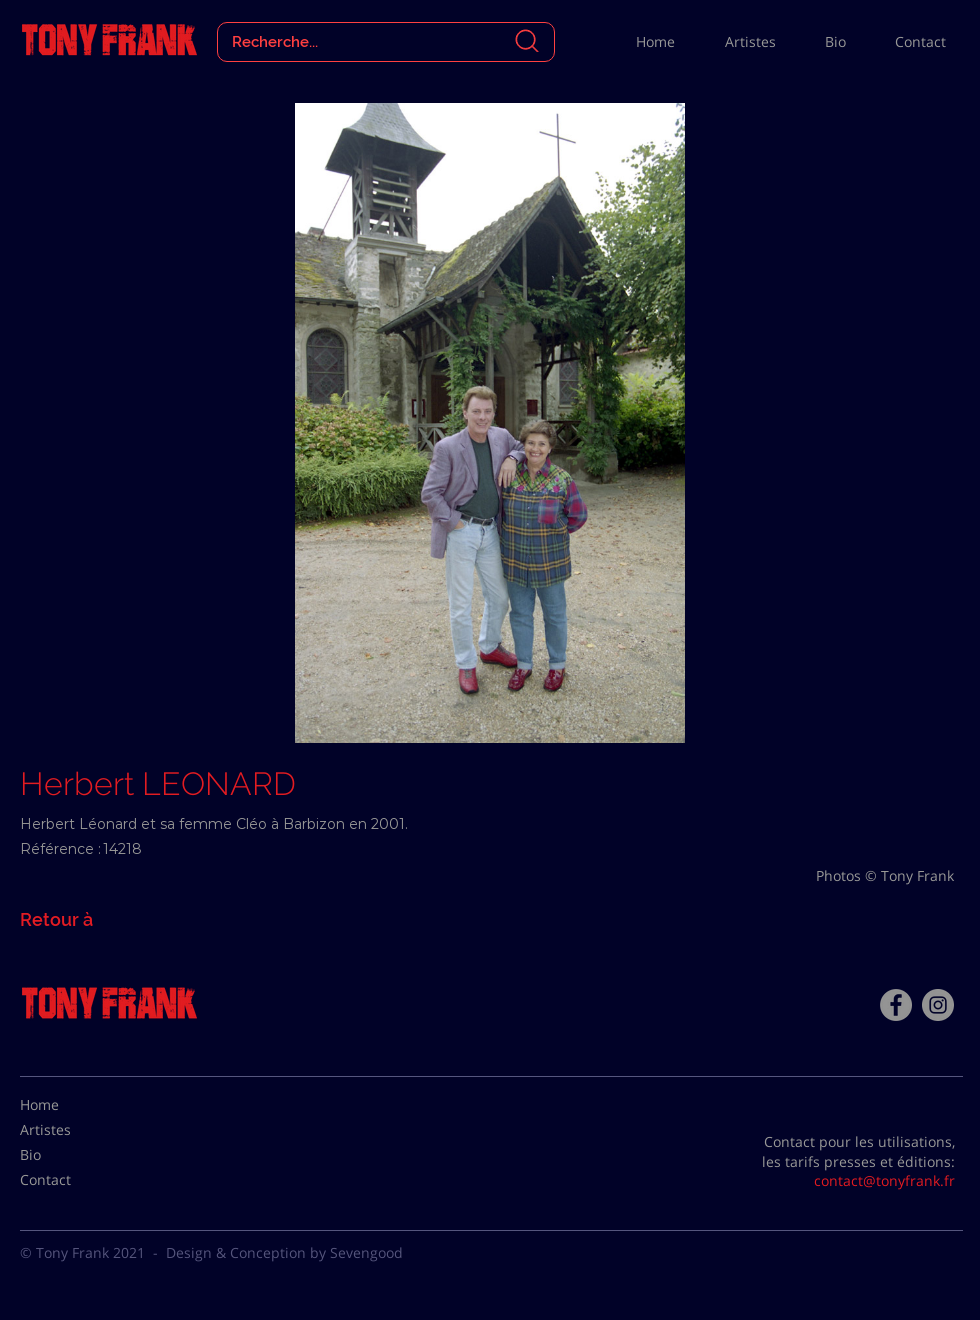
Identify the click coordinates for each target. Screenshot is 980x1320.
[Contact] (70, 1180)
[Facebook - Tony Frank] (896, 1005)
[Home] (70, 1105)
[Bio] (70, 1155)
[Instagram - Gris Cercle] (938, 1005)
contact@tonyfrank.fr (884, 1180)
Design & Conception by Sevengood (284, 1252)
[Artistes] (70, 1130)
